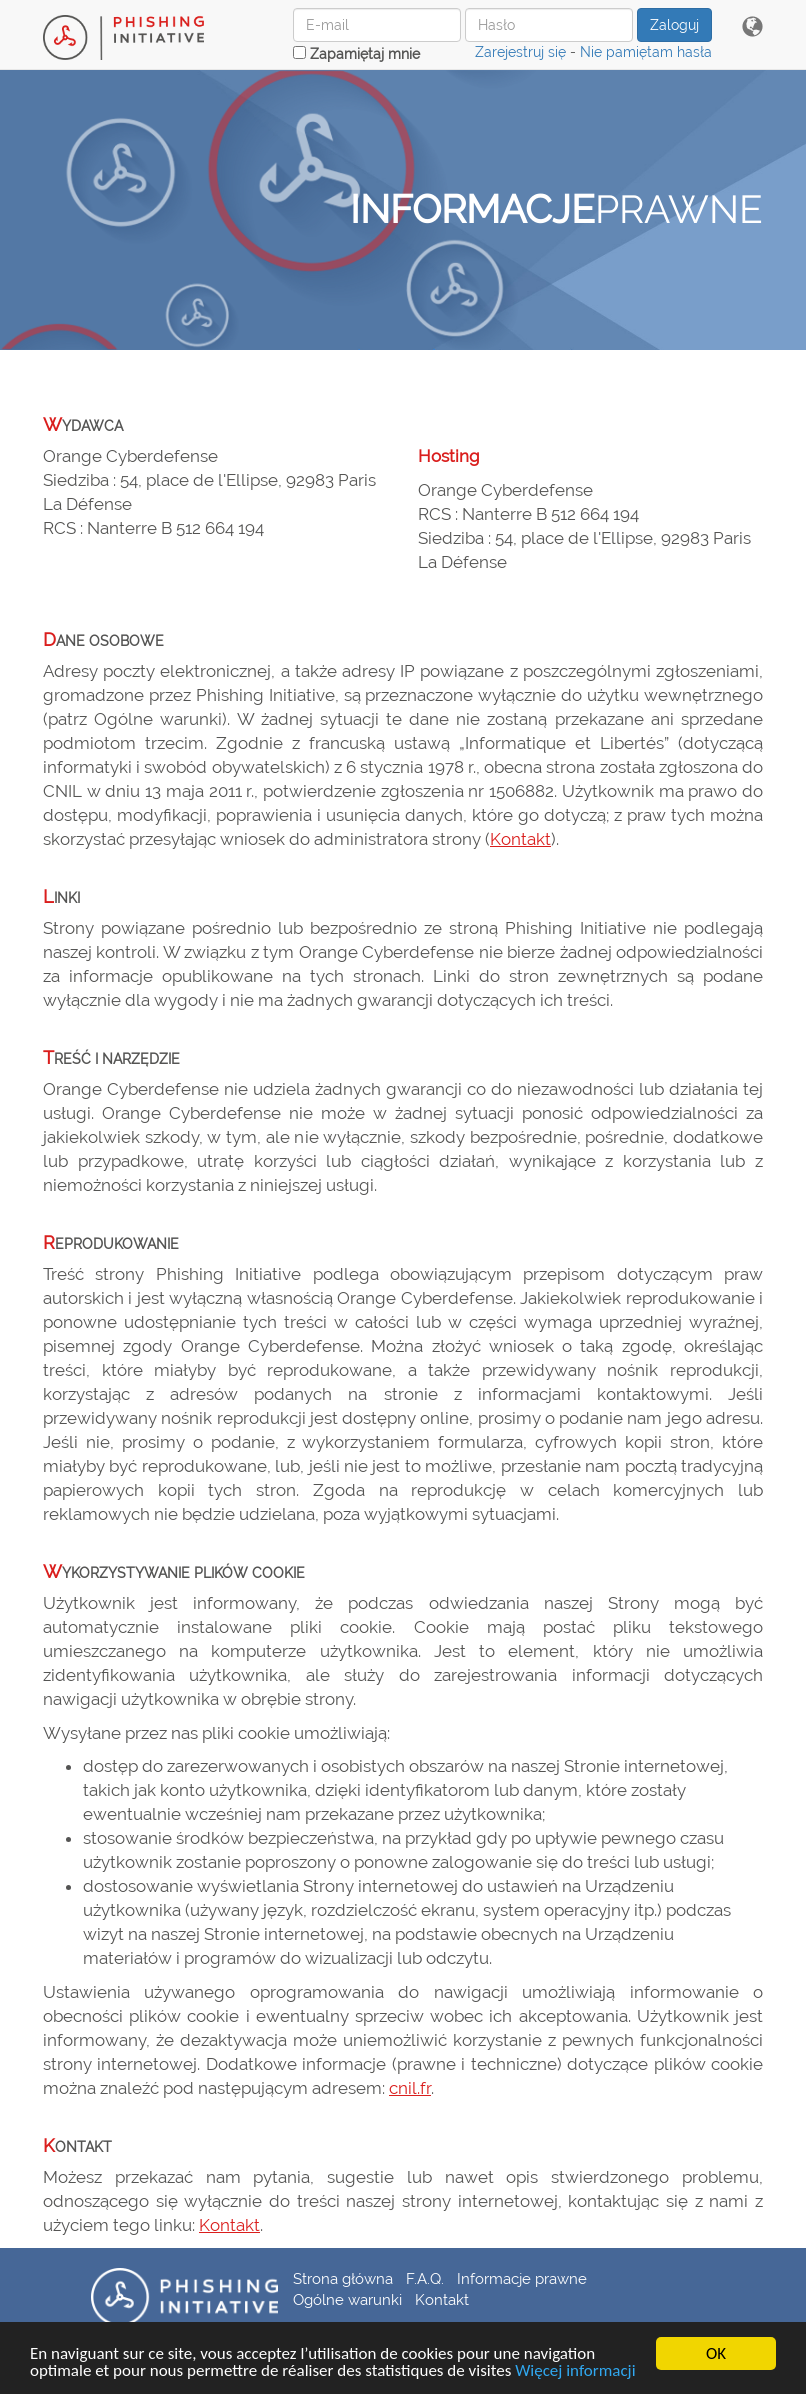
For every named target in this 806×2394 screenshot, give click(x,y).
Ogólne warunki (347, 2299)
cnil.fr (410, 2088)
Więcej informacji (575, 2371)
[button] (752, 28)
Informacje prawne (522, 2278)
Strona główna (343, 2278)
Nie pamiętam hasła (646, 52)
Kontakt (520, 839)
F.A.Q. (425, 2278)
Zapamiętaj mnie (356, 54)
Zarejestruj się (520, 52)
